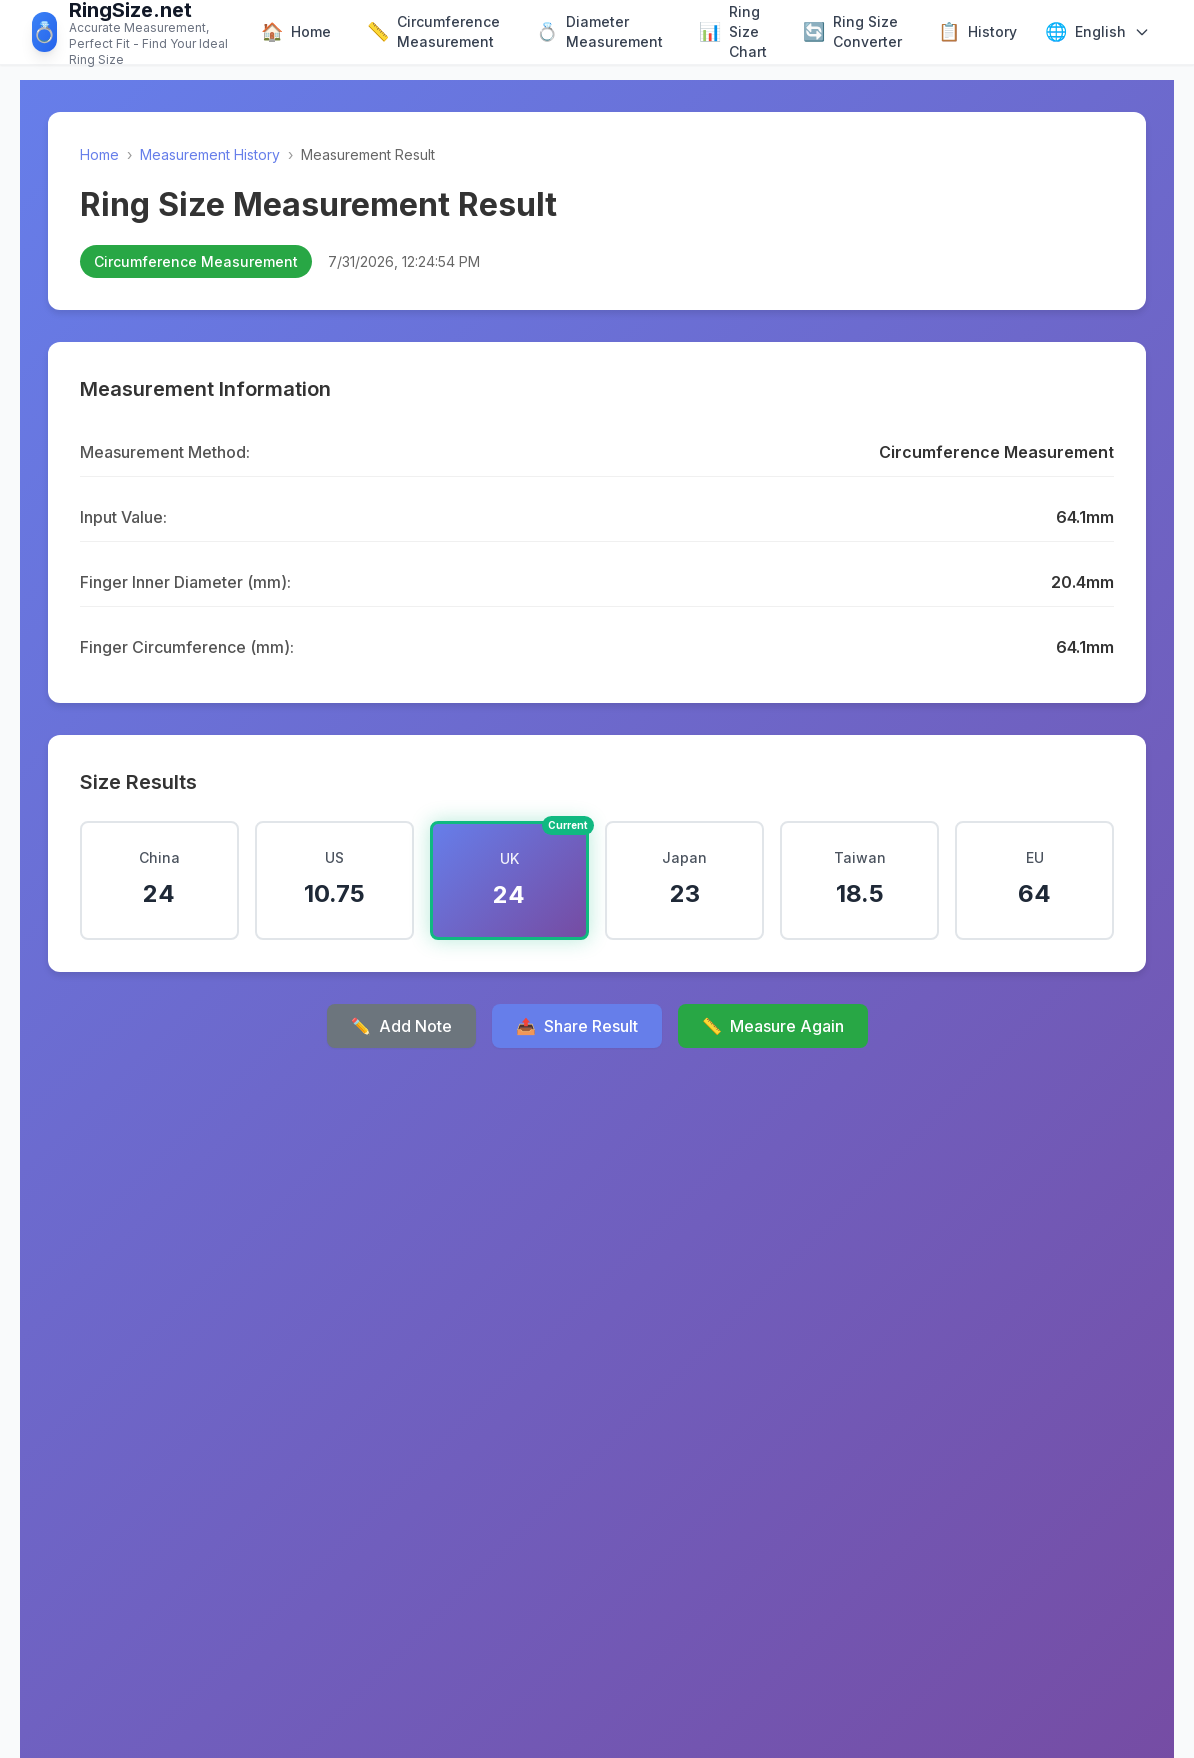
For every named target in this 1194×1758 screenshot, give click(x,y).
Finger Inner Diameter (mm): (185, 582)
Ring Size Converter (852, 31)
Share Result (577, 1026)
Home (296, 32)
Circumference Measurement (433, 31)
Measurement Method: (165, 452)
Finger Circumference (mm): (187, 647)
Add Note (401, 1026)
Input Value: (123, 517)
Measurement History (210, 154)
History (977, 32)
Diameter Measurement (599, 31)
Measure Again (773, 1026)
